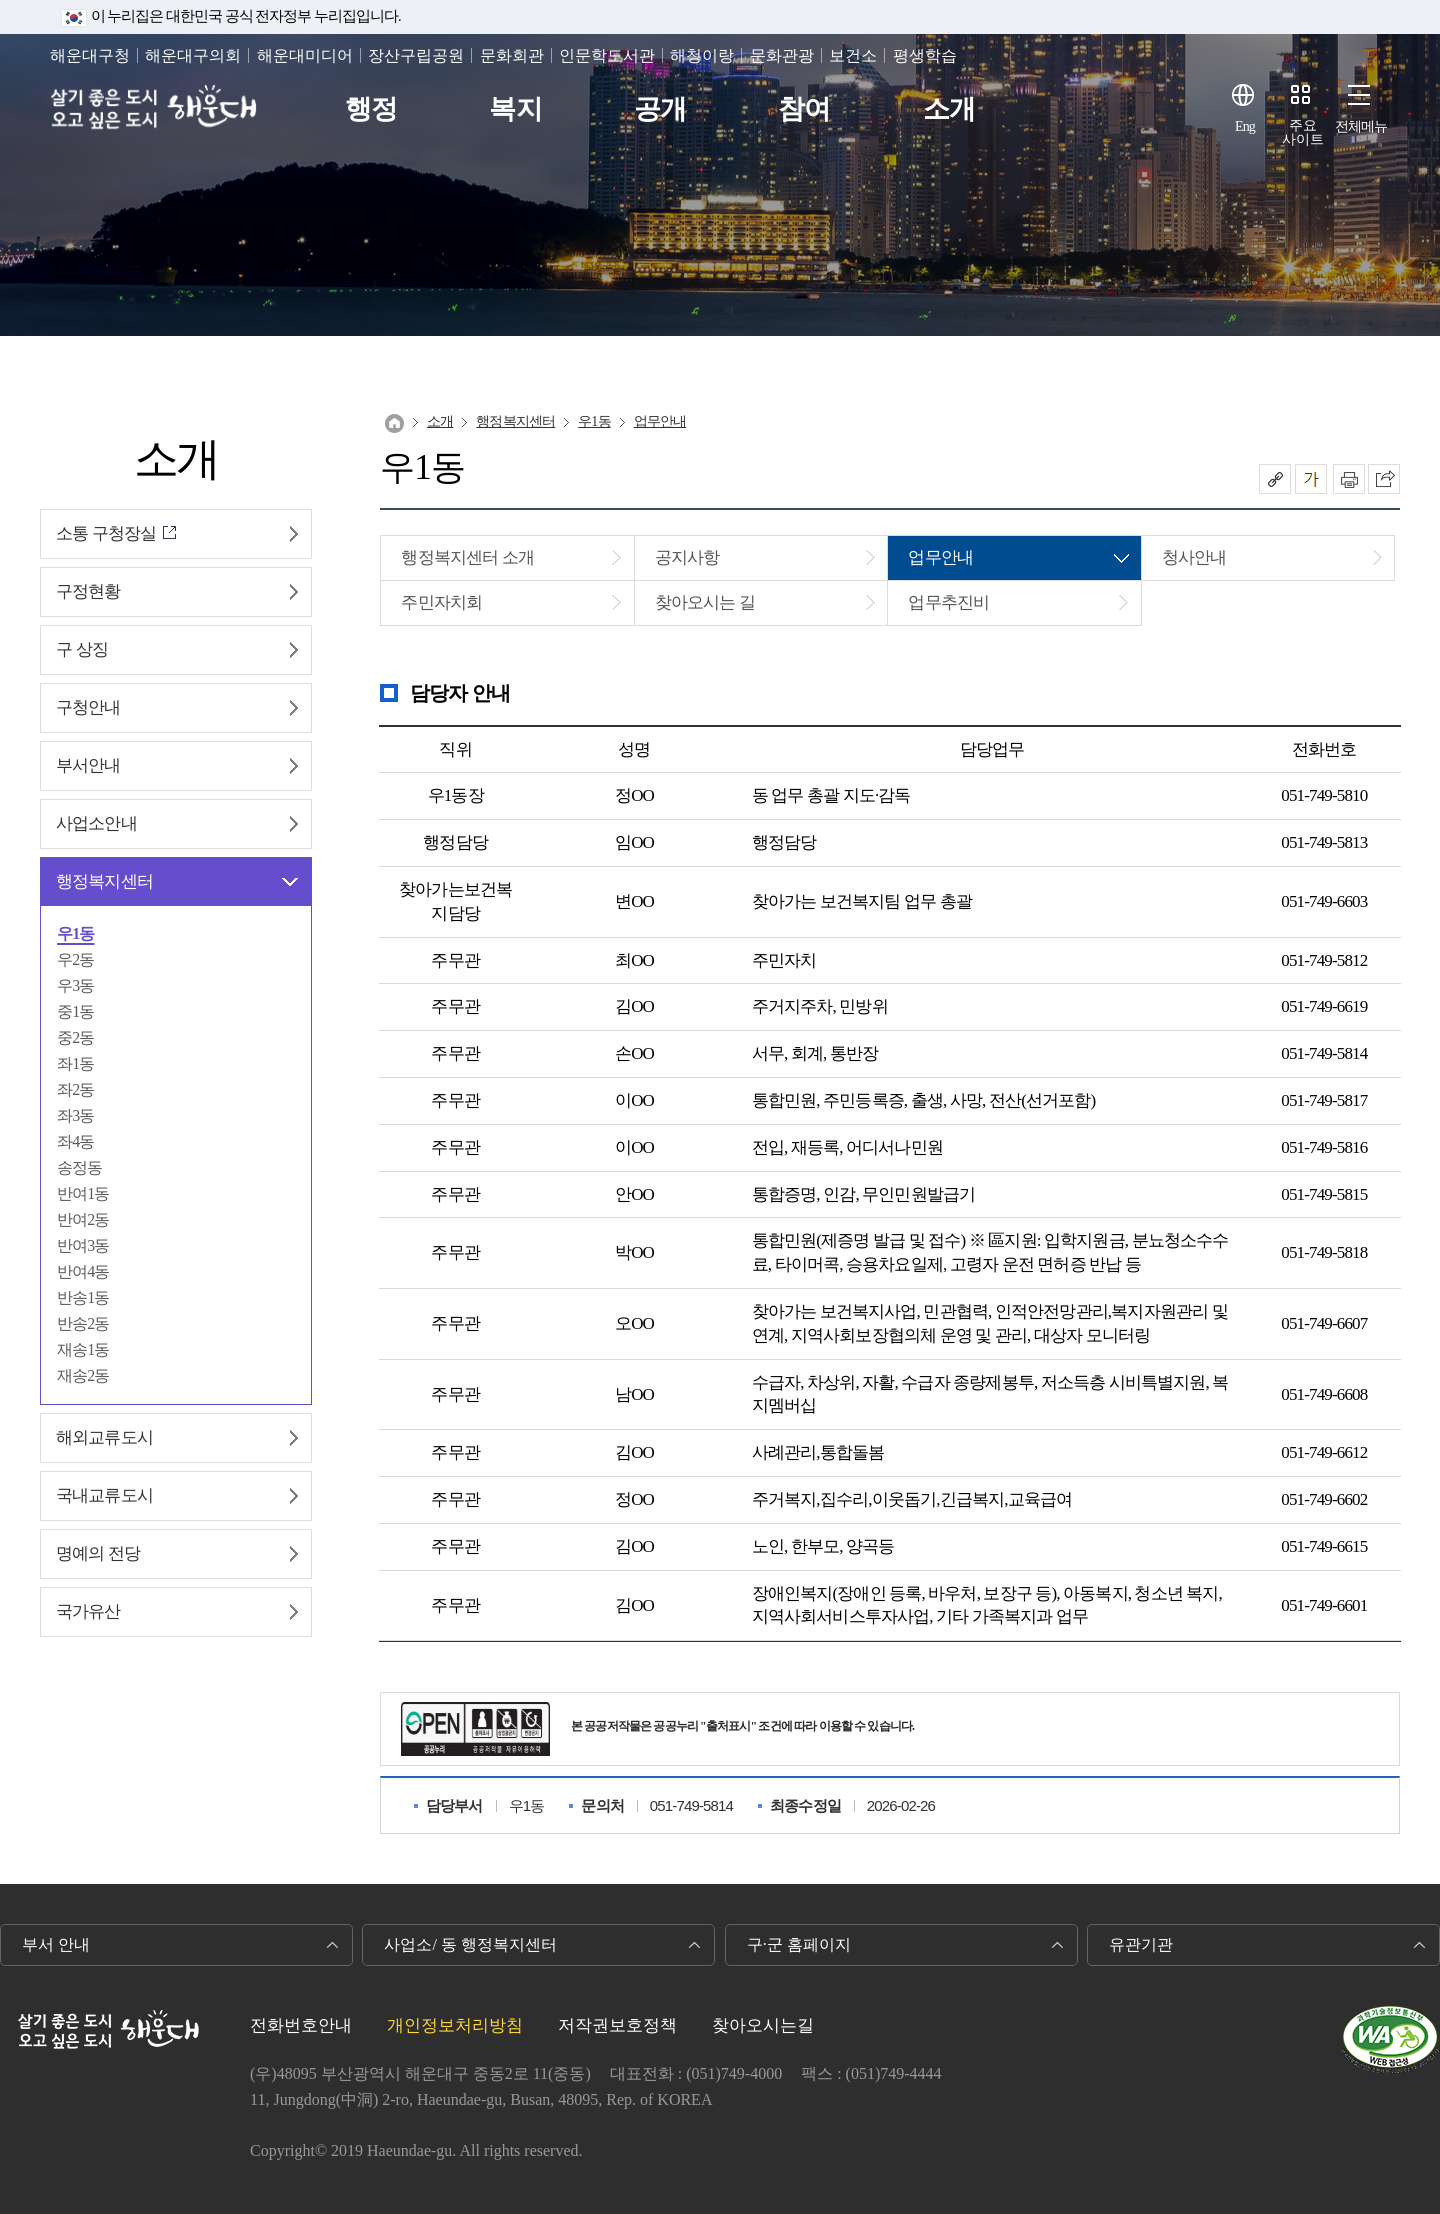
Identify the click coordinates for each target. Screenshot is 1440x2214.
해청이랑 (702, 55)
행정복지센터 (104, 881)
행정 (371, 109)
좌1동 (75, 1063)
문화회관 (512, 55)
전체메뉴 (1361, 126)
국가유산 (88, 1611)
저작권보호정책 (617, 2025)
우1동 (75, 933)
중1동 (75, 1011)
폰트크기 (1311, 479)
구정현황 (88, 591)
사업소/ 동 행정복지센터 (470, 1944)
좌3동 (75, 1115)
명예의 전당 (98, 1553)
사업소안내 (96, 823)
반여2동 (83, 1219)
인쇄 (1349, 479)
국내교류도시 (104, 1495)
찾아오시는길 (763, 2025)
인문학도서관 (607, 55)
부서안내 (88, 765)
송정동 (79, 1167)
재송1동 (83, 1349)
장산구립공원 (416, 55)
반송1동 (83, 1297)
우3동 (75, 985)
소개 (949, 109)
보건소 (853, 55)
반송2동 (83, 1323)
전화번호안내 (301, 2025)
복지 (515, 109)
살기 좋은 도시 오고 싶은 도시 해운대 (157, 109)
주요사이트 (1303, 132)
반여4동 (83, 1271)
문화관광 (782, 55)
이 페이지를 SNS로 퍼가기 (1384, 479)
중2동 (75, 1037)
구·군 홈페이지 (799, 1944)
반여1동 (83, 1193)
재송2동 (83, 1375)
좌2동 (75, 1089)
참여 (804, 109)
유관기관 (1141, 1944)
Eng (1245, 126)
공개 (660, 109)
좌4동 (75, 1141)
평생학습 (925, 55)
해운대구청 (90, 55)
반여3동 (83, 1245)
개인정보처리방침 (455, 2025)
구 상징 (82, 649)
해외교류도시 (104, 1437)
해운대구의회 (193, 55)
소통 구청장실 (106, 533)
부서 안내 (56, 1944)
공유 (1275, 479)
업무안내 (660, 421)
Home (394, 423)
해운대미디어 (305, 55)
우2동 (75, 959)
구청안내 (88, 707)
